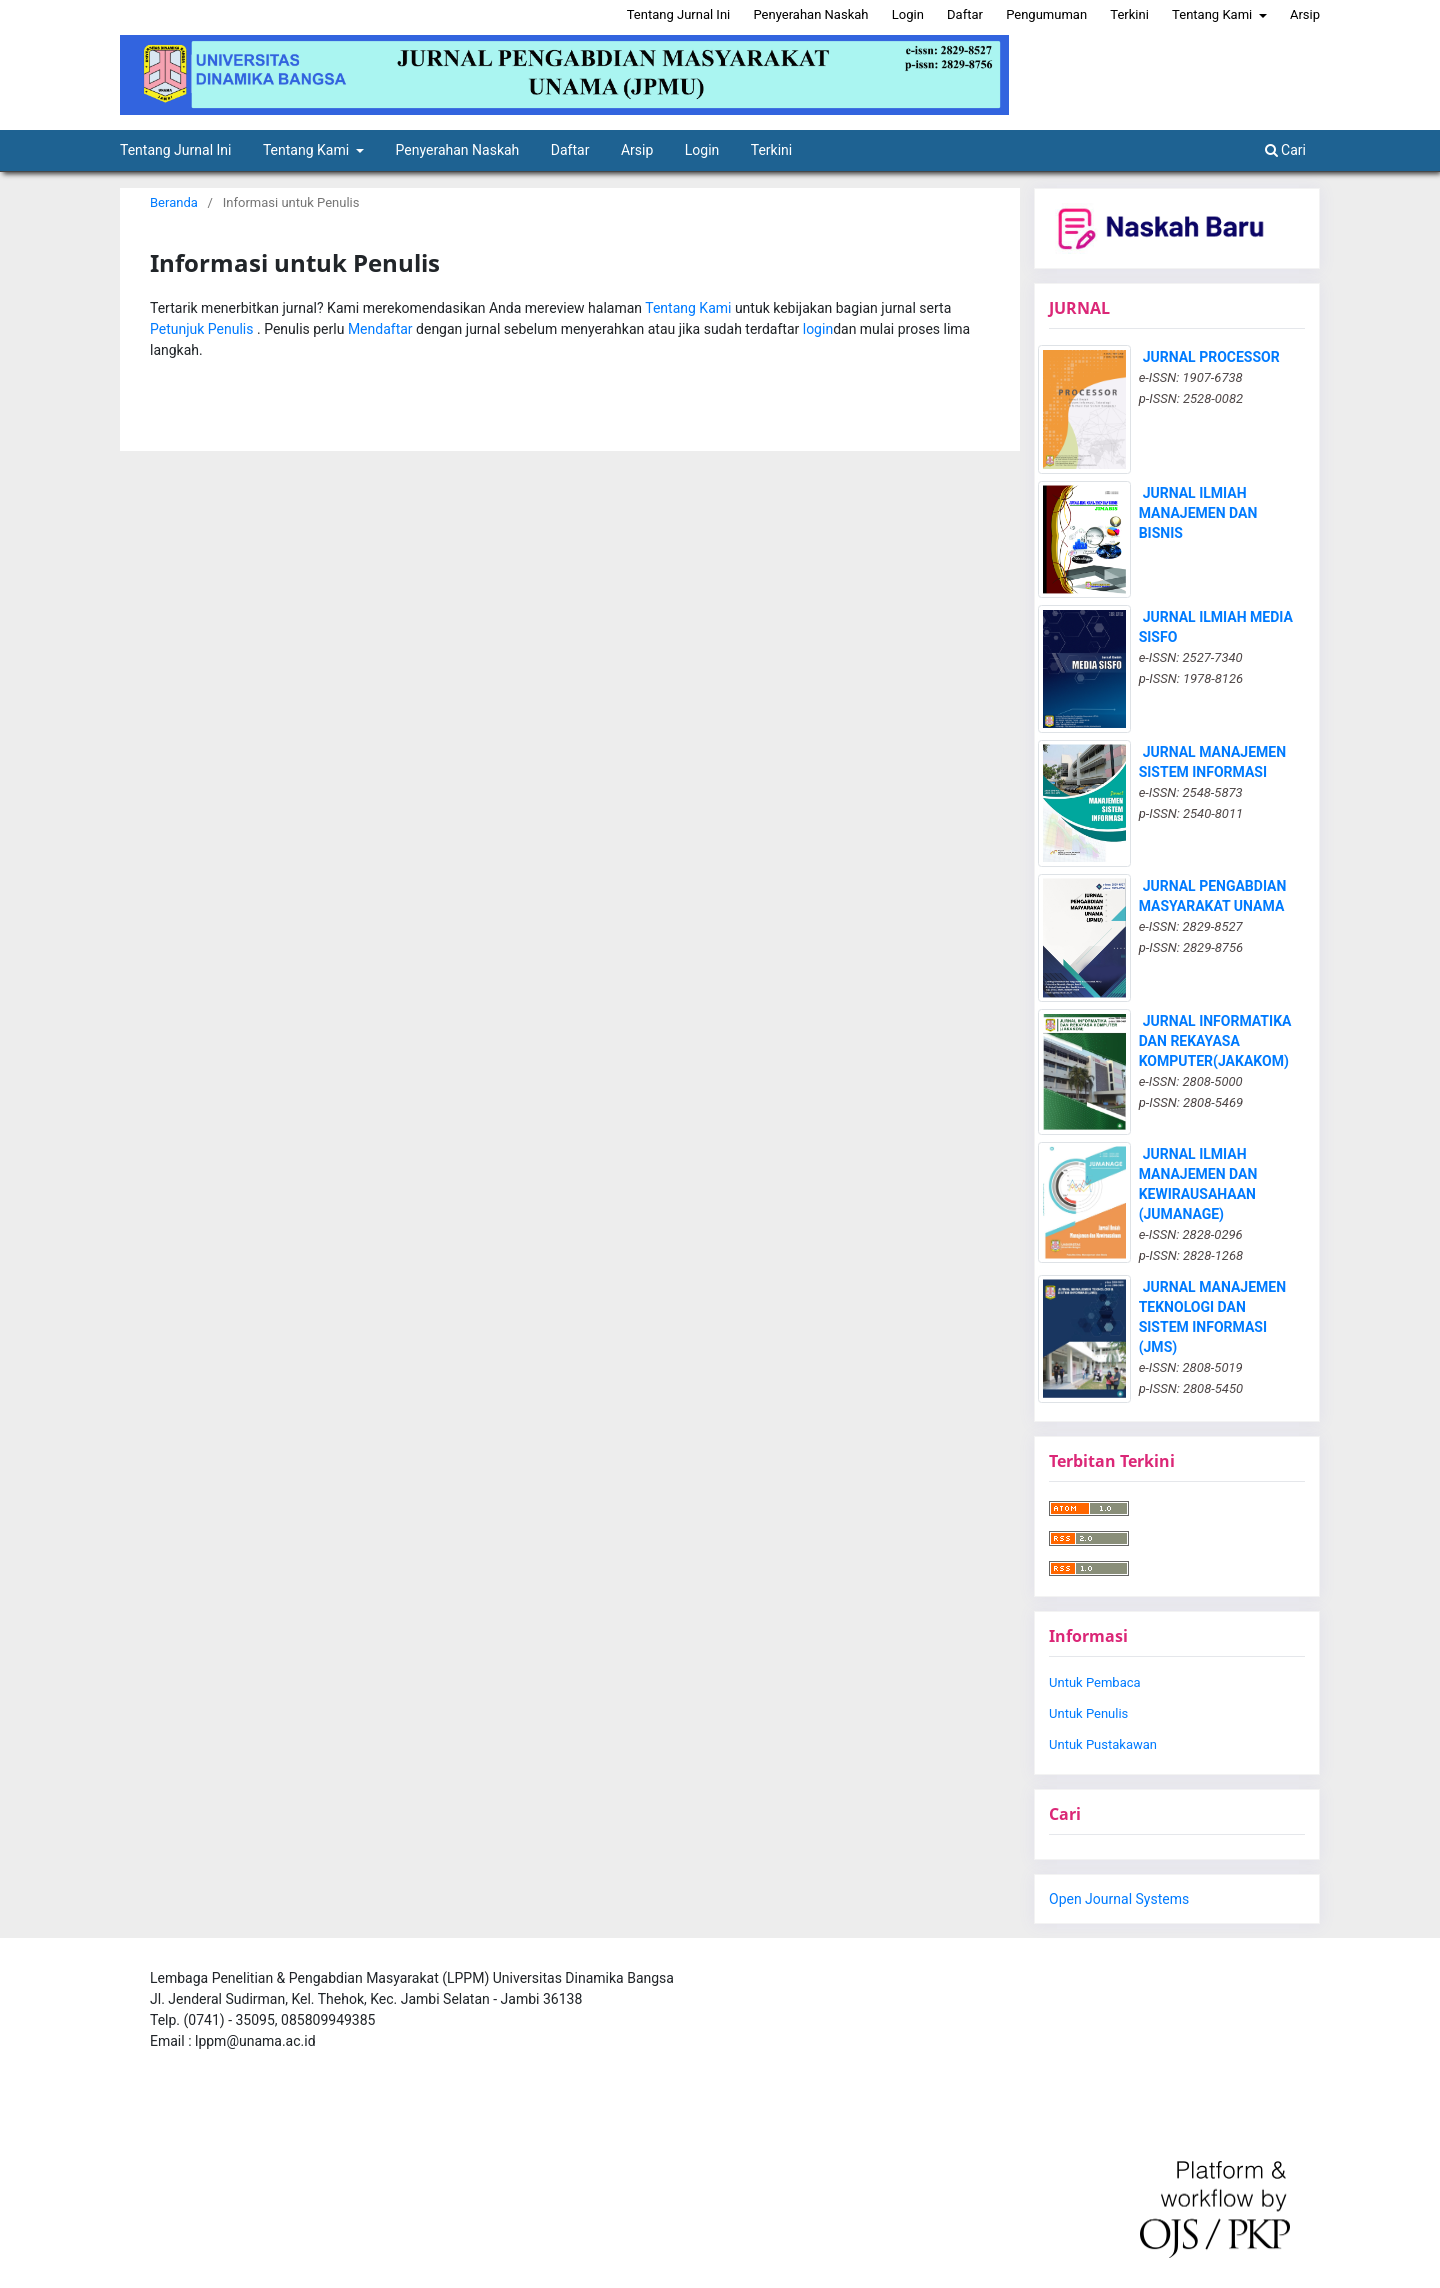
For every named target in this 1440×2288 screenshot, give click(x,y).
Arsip (637, 150)
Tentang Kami (308, 150)
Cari (1285, 150)
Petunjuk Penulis (203, 329)
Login (702, 150)
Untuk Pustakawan (1103, 1744)
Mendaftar (382, 329)
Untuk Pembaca (1095, 1682)
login (818, 329)
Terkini (771, 150)
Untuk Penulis (1088, 1713)
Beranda (174, 202)
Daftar (570, 150)
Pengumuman (1046, 14)
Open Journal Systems (1119, 1899)
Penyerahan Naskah (458, 150)
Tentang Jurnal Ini (175, 150)
